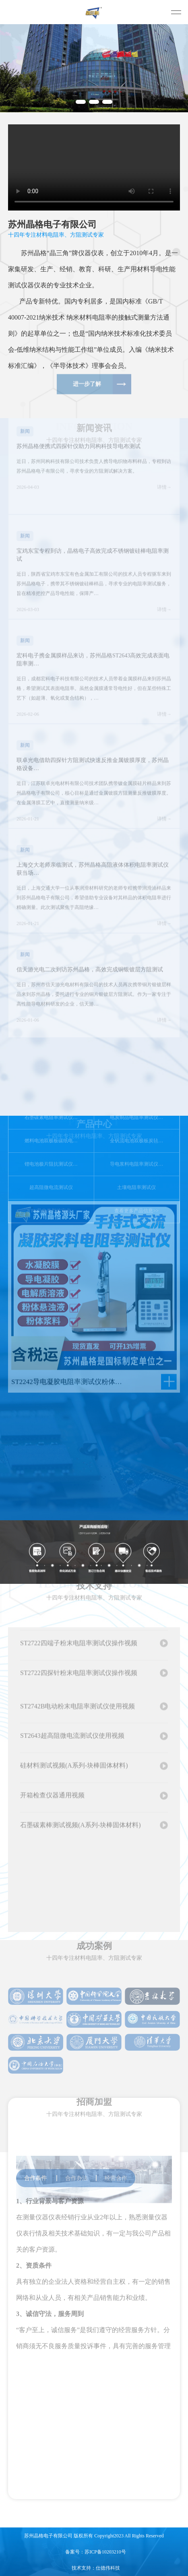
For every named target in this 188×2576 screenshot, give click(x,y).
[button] (81, 102)
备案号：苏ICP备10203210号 (95, 2552)
